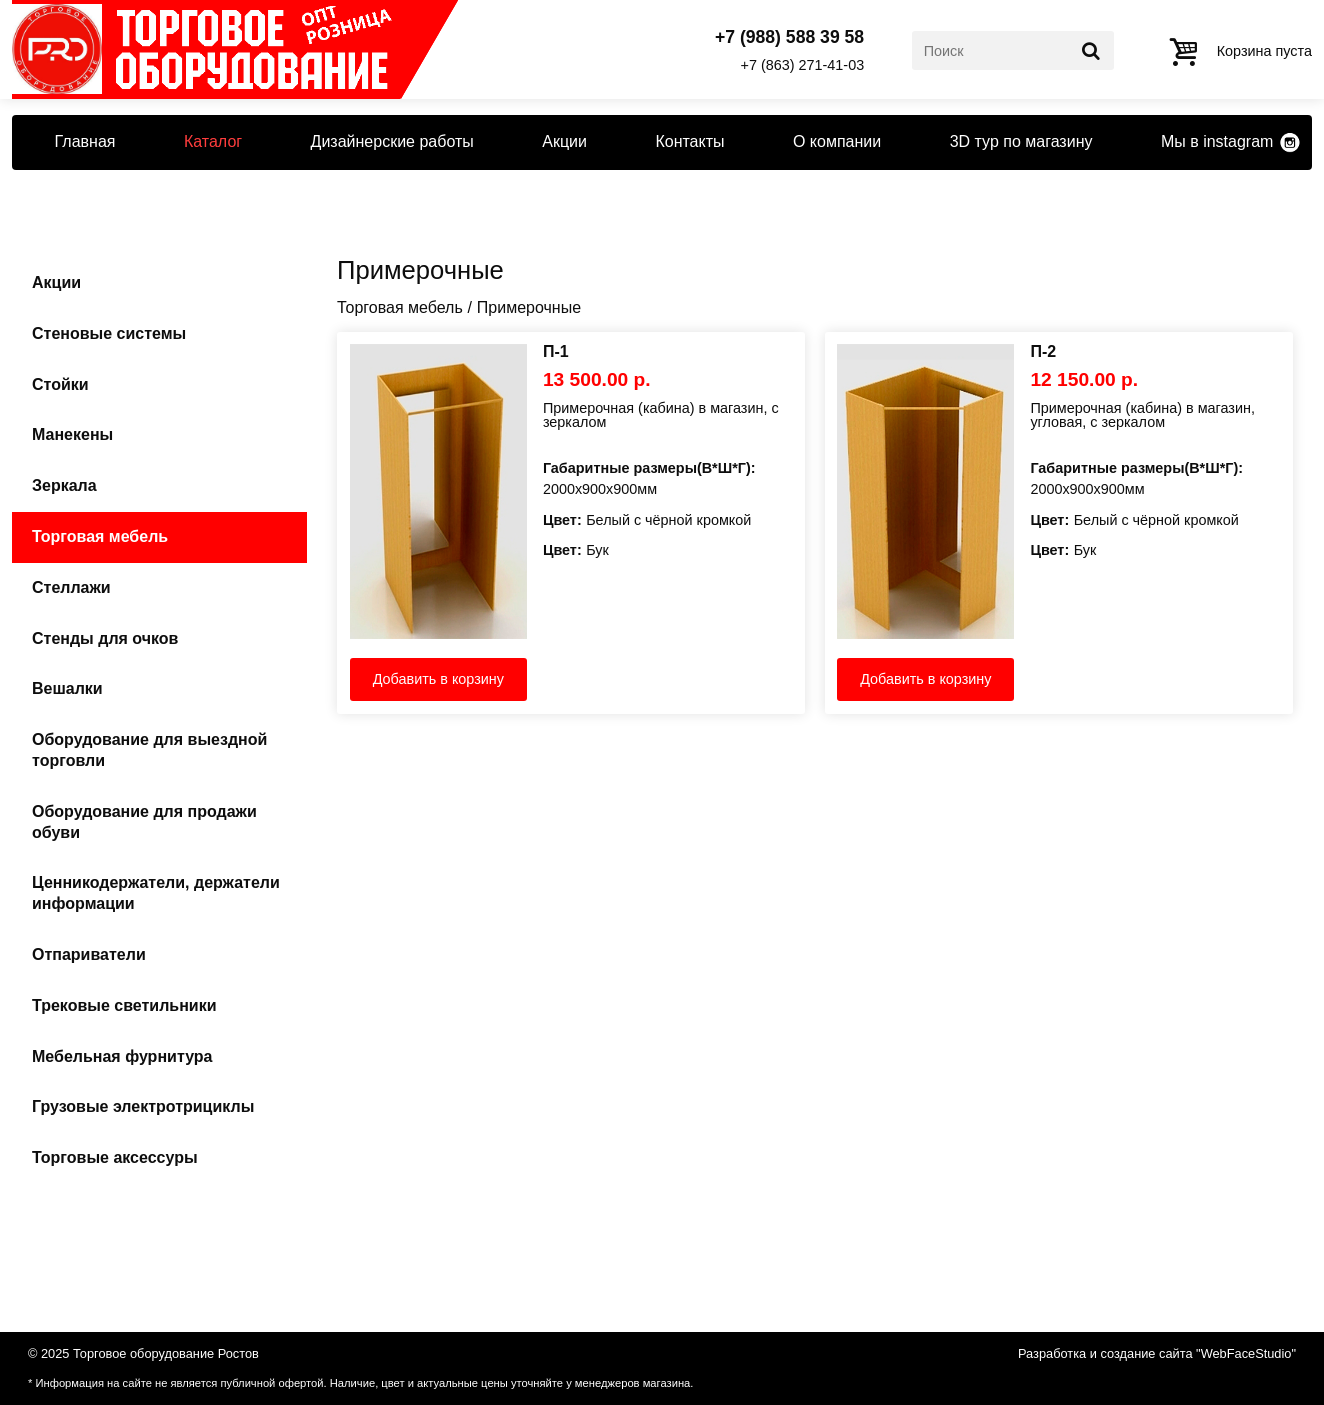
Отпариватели (89, 954)
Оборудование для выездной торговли (149, 750)
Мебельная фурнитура (122, 1056)
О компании (837, 141)
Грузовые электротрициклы (143, 1106)
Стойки (60, 384)
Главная (85, 141)
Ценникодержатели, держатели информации (156, 893)
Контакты (689, 141)
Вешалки (67, 688)
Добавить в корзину (438, 679)
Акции (564, 141)
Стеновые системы (109, 333)
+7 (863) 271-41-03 (803, 65)
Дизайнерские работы (392, 141)
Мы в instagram (1217, 141)
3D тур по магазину (1021, 141)
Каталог (213, 141)
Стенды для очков (105, 638)
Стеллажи (71, 587)
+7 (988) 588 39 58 (789, 38)
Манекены (72, 434)
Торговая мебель (100, 536)
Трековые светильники (124, 1005)
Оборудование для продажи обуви (144, 822)
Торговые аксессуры (115, 1157)
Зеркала (64, 485)
